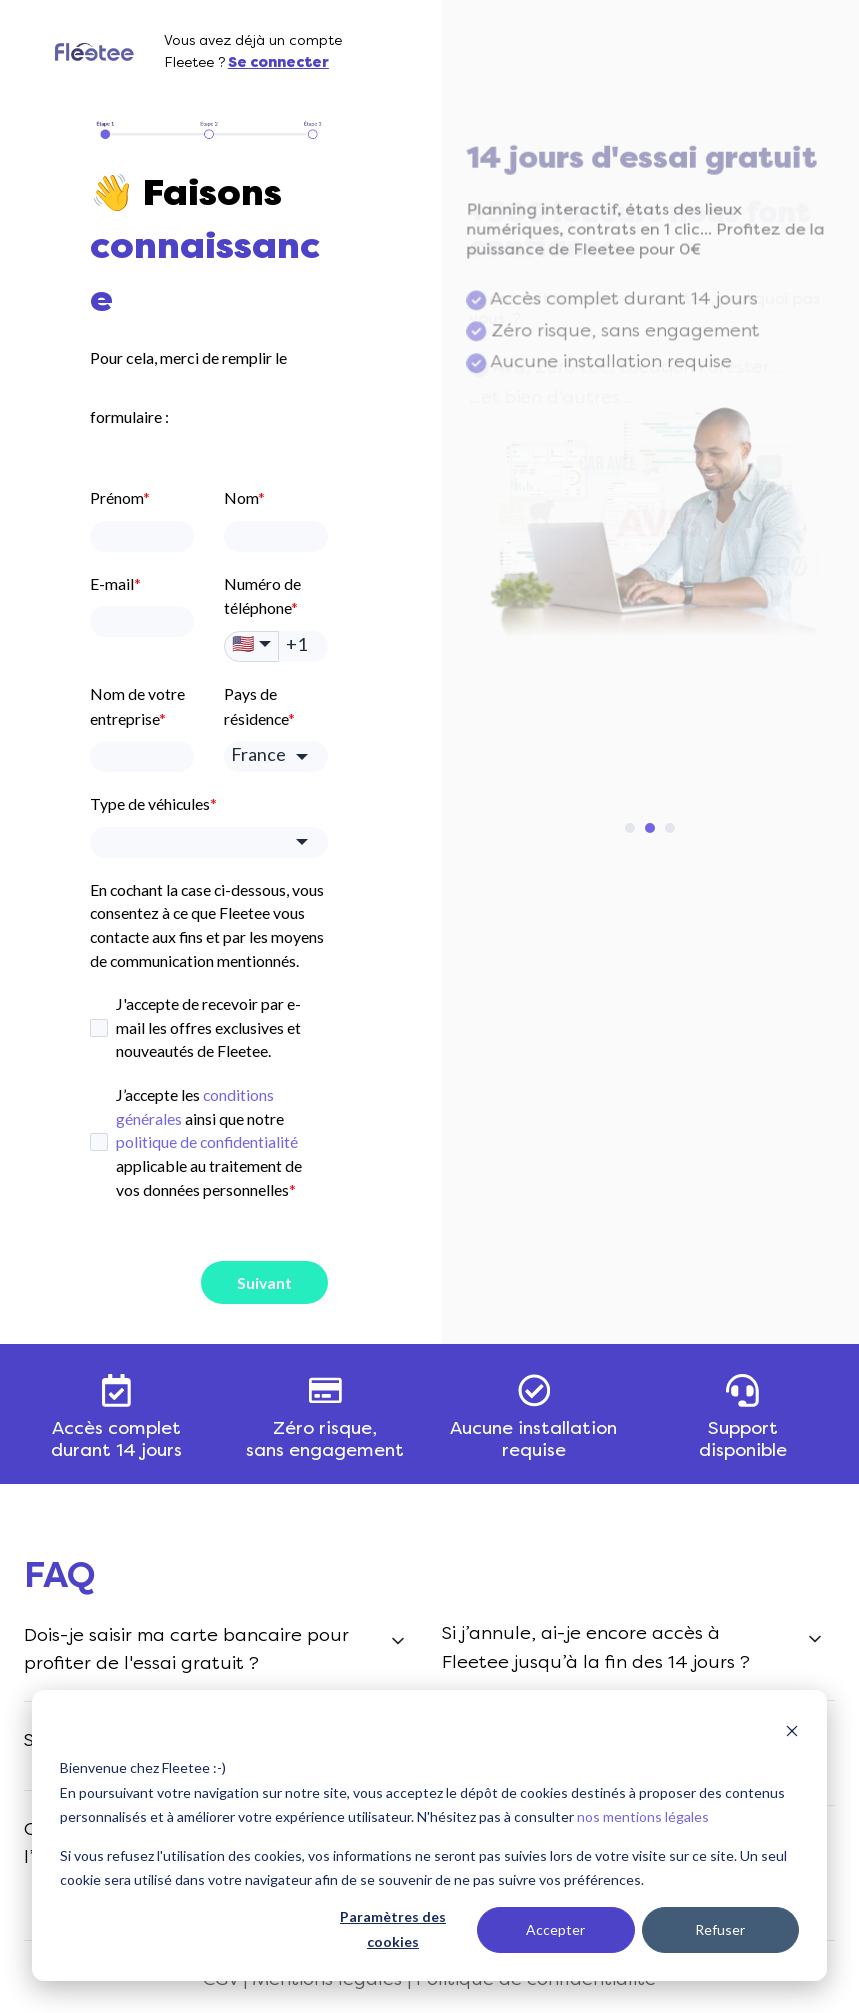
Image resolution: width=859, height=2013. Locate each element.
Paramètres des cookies (393, 1929)
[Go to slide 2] (650, 828)
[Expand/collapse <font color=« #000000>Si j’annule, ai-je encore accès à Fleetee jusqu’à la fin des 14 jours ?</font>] (815, 1639)
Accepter (555, 1929)
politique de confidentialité (207, 1141)
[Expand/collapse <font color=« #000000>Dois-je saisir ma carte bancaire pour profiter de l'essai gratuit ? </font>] (398, 1641)
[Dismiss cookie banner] (792, 1730)
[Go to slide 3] (670, 828)
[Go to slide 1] (630, 828)
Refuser (720, 1929)
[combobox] (209, 842)
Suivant (264, 1282)
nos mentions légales (643, 1816)
